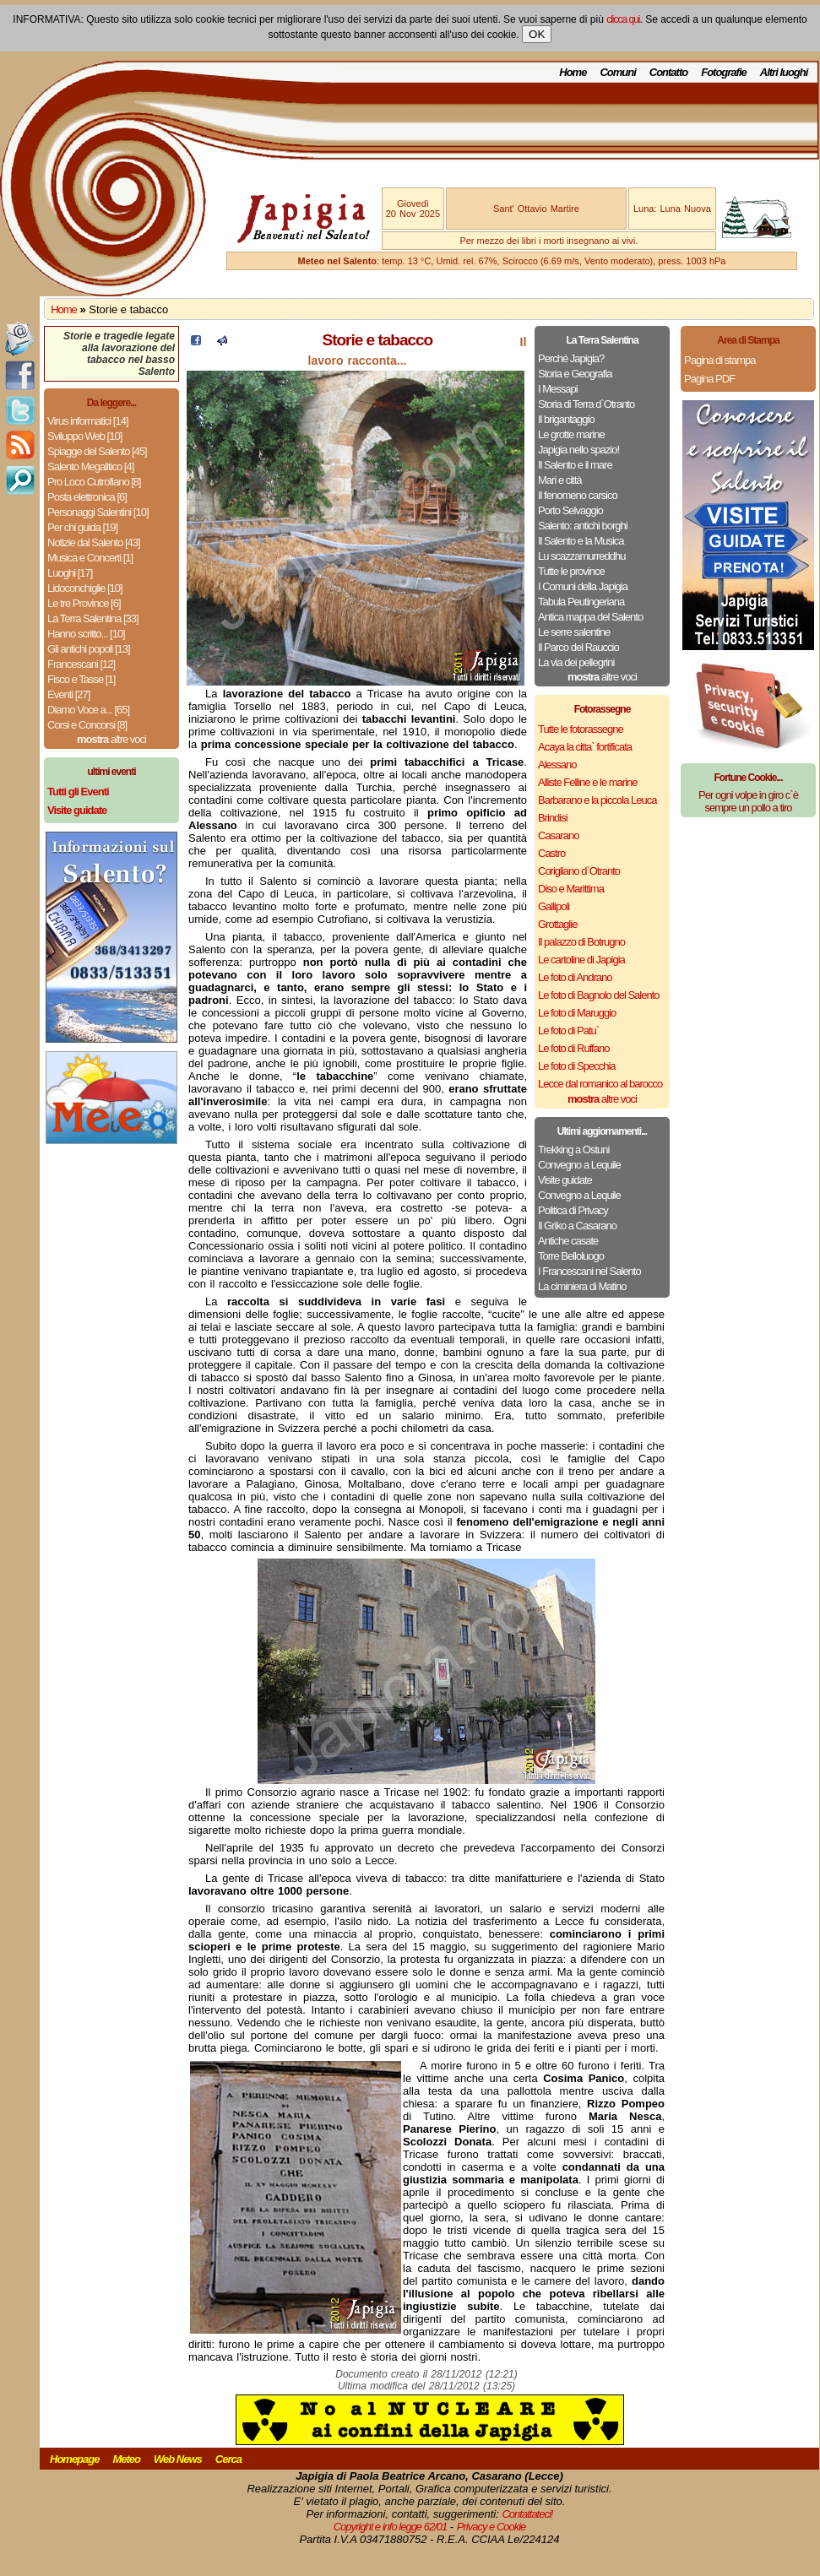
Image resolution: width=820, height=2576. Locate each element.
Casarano (558, 835)
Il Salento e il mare (575, 464)
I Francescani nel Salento (589, 1271)
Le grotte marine (571, 434)
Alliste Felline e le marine (588, 782)
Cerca (228, 2459)
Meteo (126, 2459)
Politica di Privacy (573, 1210)
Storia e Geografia (575, 373)
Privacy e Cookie (491, 2526)
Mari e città (560, 480)
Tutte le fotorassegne (580, 729)
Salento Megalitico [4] (90, 466)
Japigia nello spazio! (578, 449)
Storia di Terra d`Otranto (586, 404)
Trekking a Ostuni (573, 1149)
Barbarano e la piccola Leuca (597, 800)
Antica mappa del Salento (590, 616)
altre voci (111, 739)
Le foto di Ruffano (573, 1048)
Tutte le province (571, 571)
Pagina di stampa (719, 360)
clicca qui (622, 19)
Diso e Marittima (571, 888)
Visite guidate (565, 1180)
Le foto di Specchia (577, 1066)
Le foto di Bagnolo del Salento (598, 995)
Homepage (74, 2459)
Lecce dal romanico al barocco (600, 1083)
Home (572, 72)
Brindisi (552, 817)
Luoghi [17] (69, 573)
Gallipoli (553, 906)
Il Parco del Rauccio (578, 647)
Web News (178, 2459)
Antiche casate (568, 1240)
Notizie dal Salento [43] (93, 542)
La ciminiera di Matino (582, 1286)
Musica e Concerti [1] (90, 557)
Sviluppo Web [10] (84, 436)
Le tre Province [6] (84, 603)
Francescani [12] (81, 664)
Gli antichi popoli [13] (88, 649)
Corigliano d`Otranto (579, 871)
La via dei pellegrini (576, 662)
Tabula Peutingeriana (581, 601)
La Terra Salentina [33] (92, 618)
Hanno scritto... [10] (86, 633)
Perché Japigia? (571, 358)
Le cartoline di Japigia (581, 959)
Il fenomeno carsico (577, 495)
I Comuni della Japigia (582, 586)
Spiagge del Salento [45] (97, 451)
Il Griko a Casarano (577, 1225)
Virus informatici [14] (87, 421)
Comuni (617, 72)
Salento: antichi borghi (582, 525)
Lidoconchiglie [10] (84, 588)
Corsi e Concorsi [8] (87, 725)
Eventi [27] (68, 694)
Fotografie (724, 72)
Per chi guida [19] (82, 527)
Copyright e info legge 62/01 (391, 2526)
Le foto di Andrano (575, 977)
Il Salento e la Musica (581, 540)
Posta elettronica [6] (87, 497)
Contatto (668, 72)
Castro (551, 853)
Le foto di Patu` (568, 1030)
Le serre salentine (574, 632)
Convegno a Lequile (579, 1164)
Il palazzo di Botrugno (581, 941)
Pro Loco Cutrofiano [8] (94, 481)
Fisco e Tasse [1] (81, 679)
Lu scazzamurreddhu (581, 556)
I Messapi (558, 388)
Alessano (557, 764)
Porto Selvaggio (570, 510)
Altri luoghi (784, 72)
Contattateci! (527, 2514)
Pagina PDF (709, 378)
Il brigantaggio (566, 419)
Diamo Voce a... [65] (88, 709)
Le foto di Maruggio (577, 1012)
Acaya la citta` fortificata (585, 746)
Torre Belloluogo (571, 1256)
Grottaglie (557, 924)
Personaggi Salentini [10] (98, 512)
